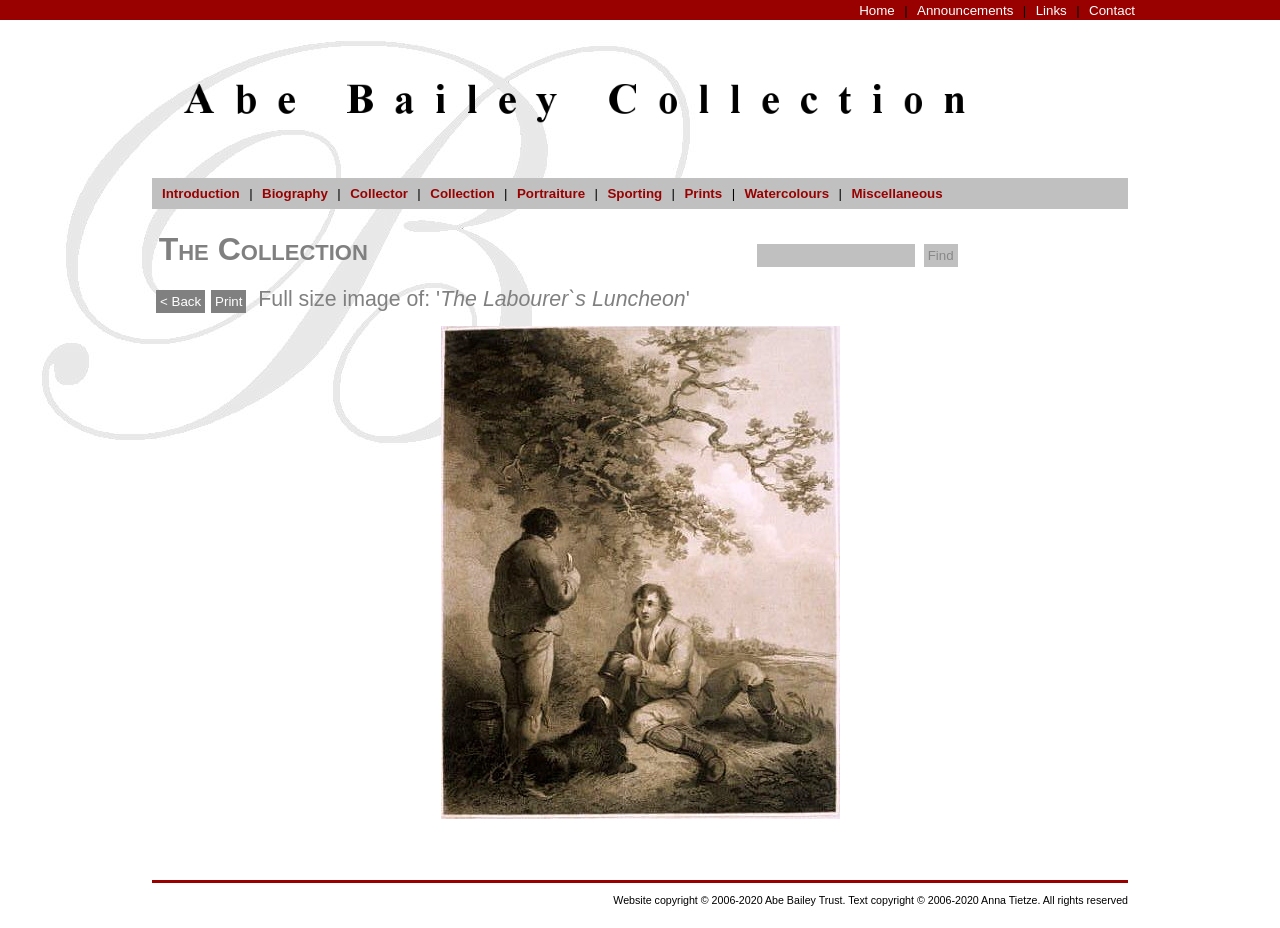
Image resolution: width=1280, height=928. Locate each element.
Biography (295, 193)
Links (1051, 10)
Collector (379, 193)
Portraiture (551, 193)
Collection (462, 193)
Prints (703, 193)
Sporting (634, 193)
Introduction (201, 193)
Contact (1112, 10)
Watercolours (787, 193)
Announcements (965, 10)
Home (877, 10)
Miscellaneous (896, 193)
